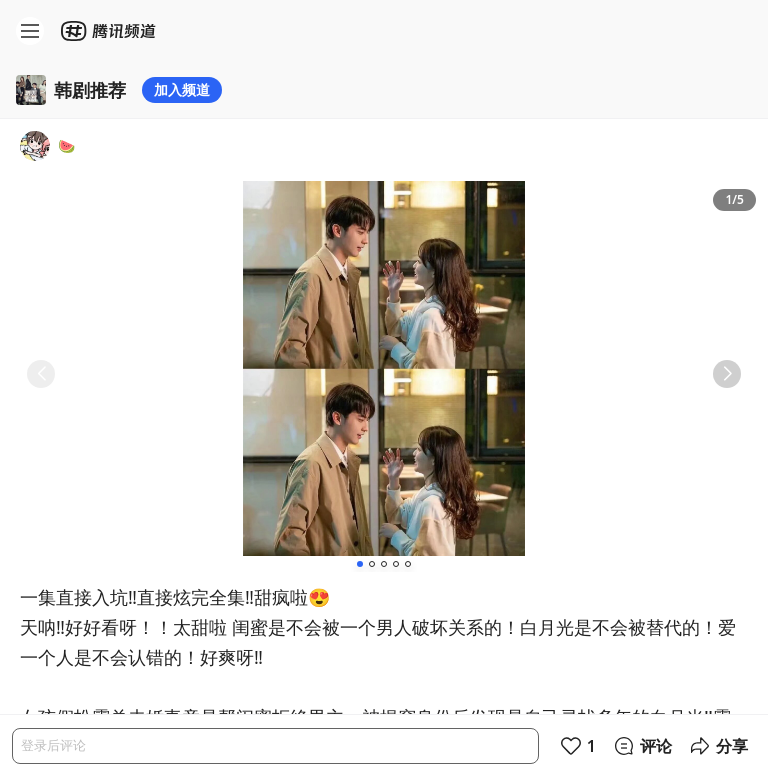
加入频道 (182, 89)
